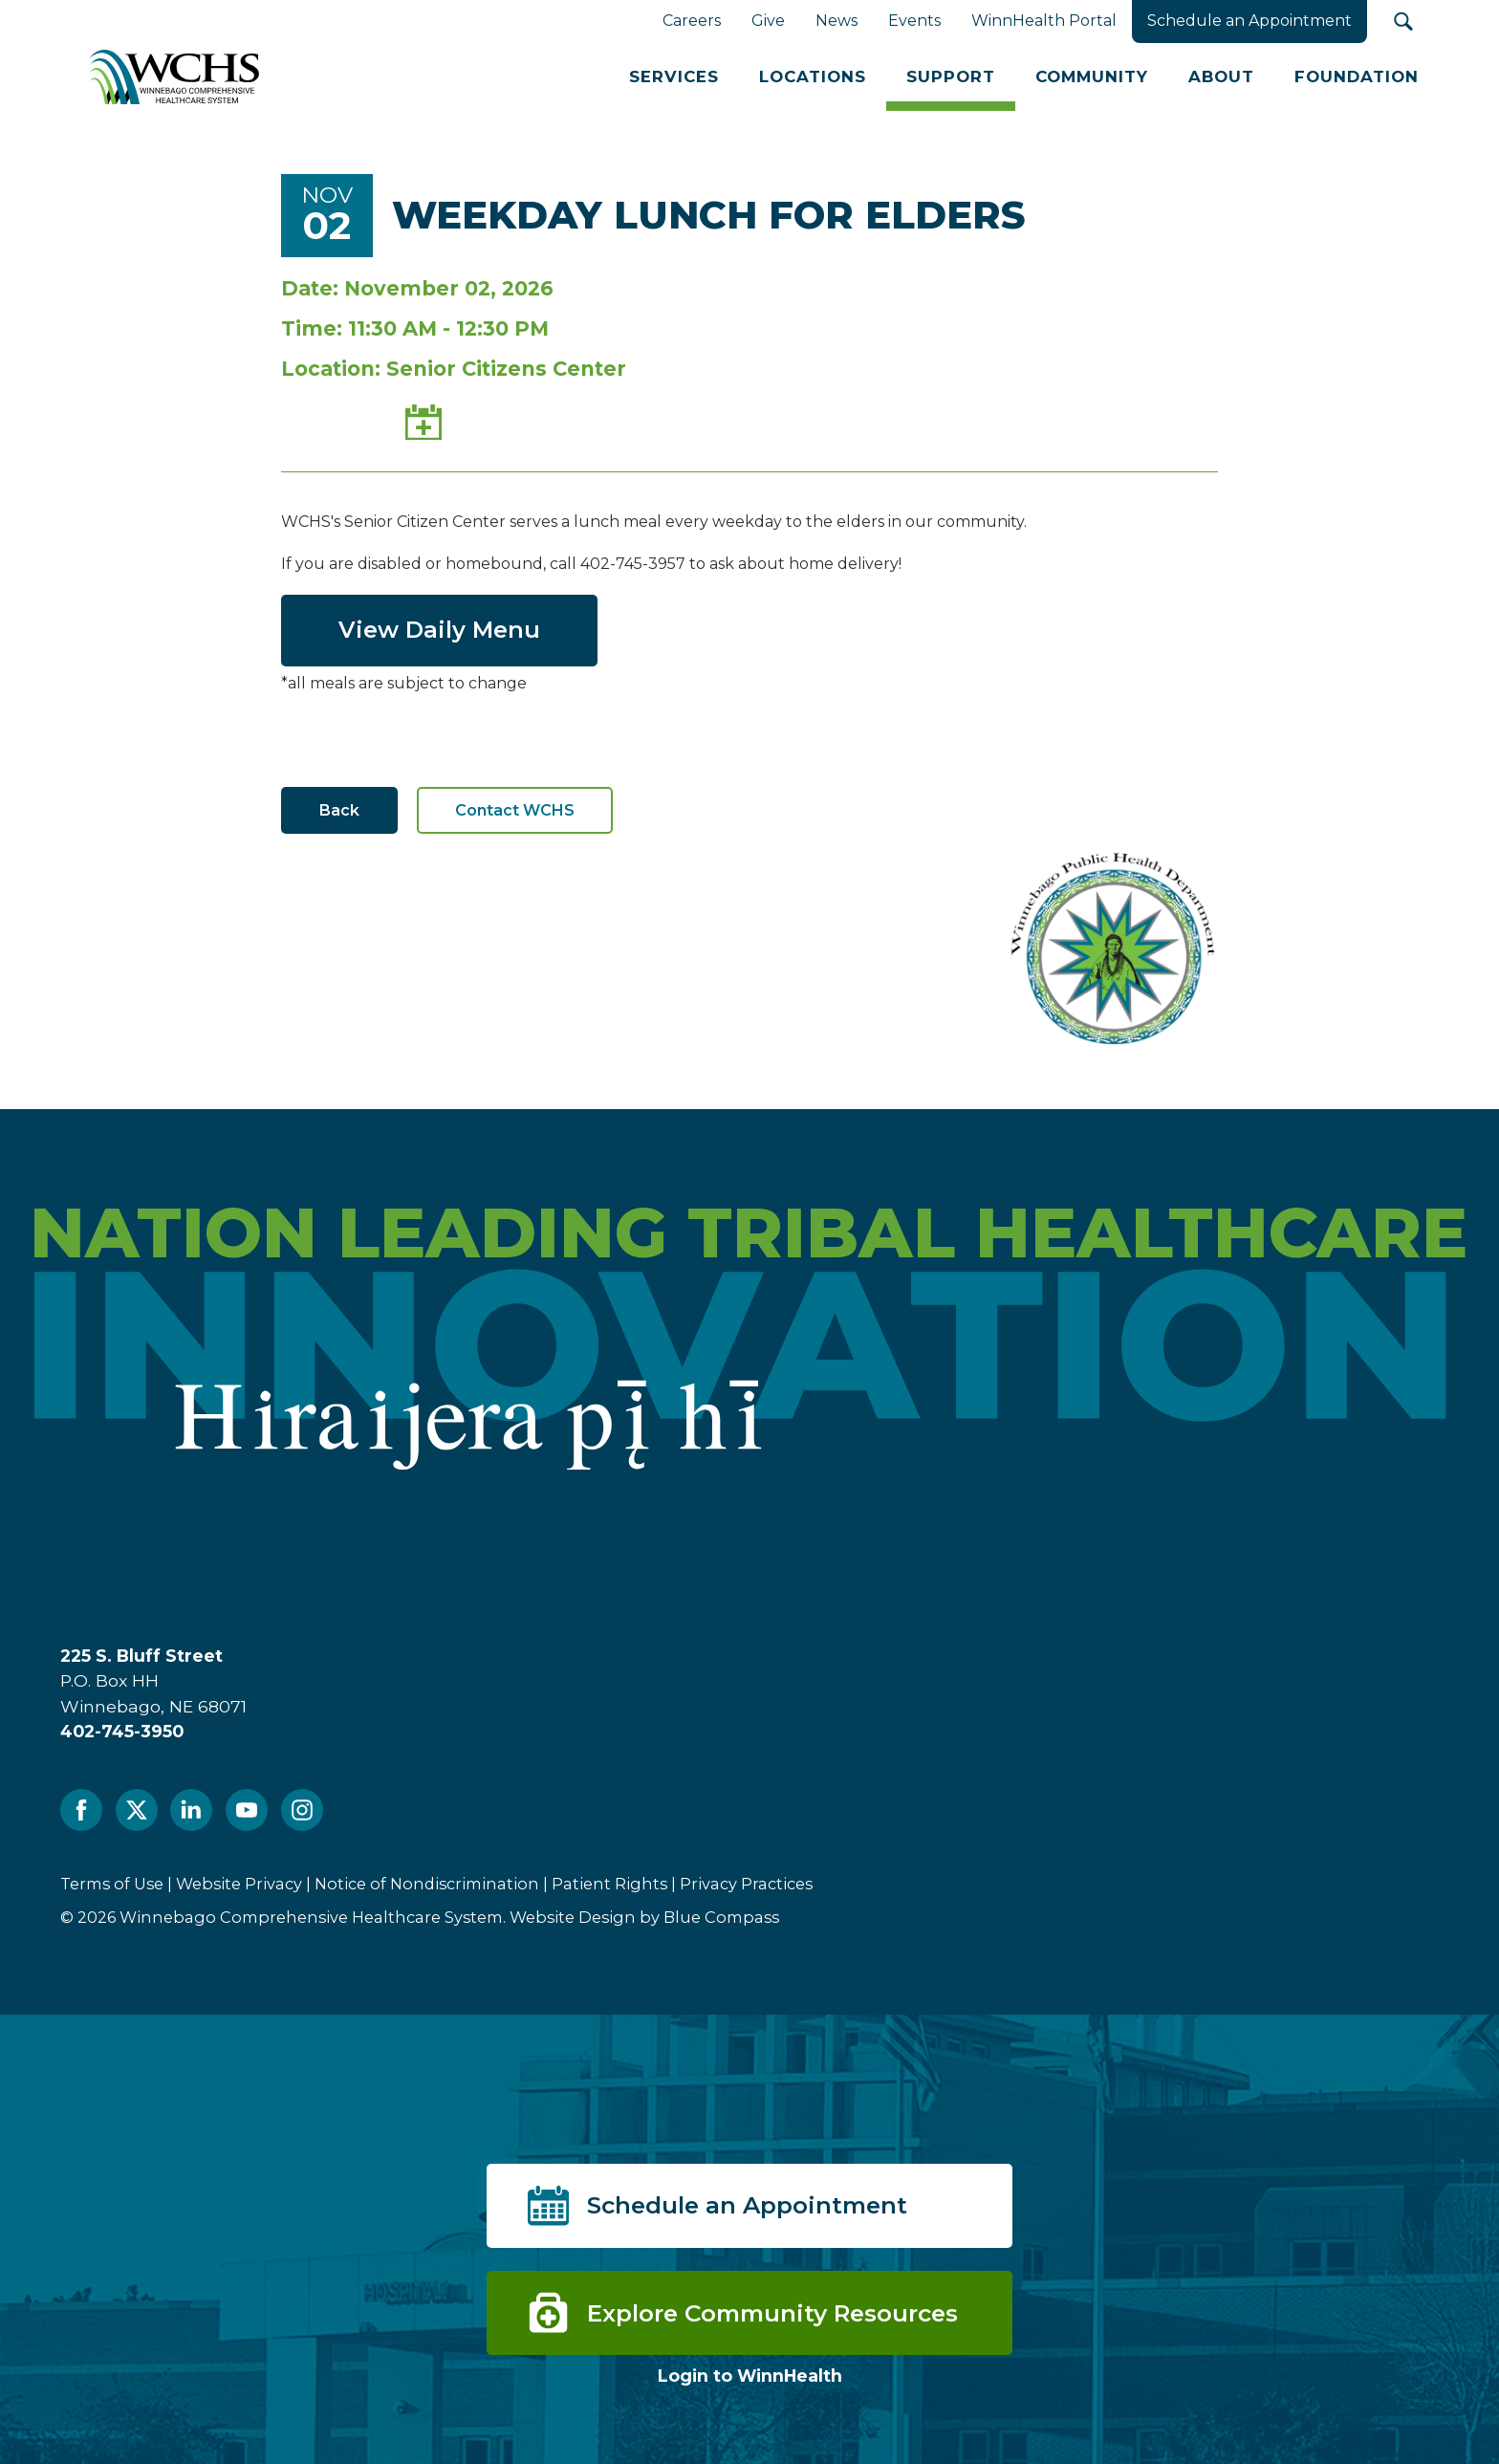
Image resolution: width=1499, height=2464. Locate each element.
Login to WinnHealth (750, 2376)
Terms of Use (111, 1883)
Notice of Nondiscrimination (427, 1883)
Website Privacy (239, 1883)
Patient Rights (609, 1883)
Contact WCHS (515, 810)
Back (339, 810)
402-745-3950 (122, 1731)
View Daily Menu (439, 629)
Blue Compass (721, 1917)
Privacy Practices (746, 1883)
